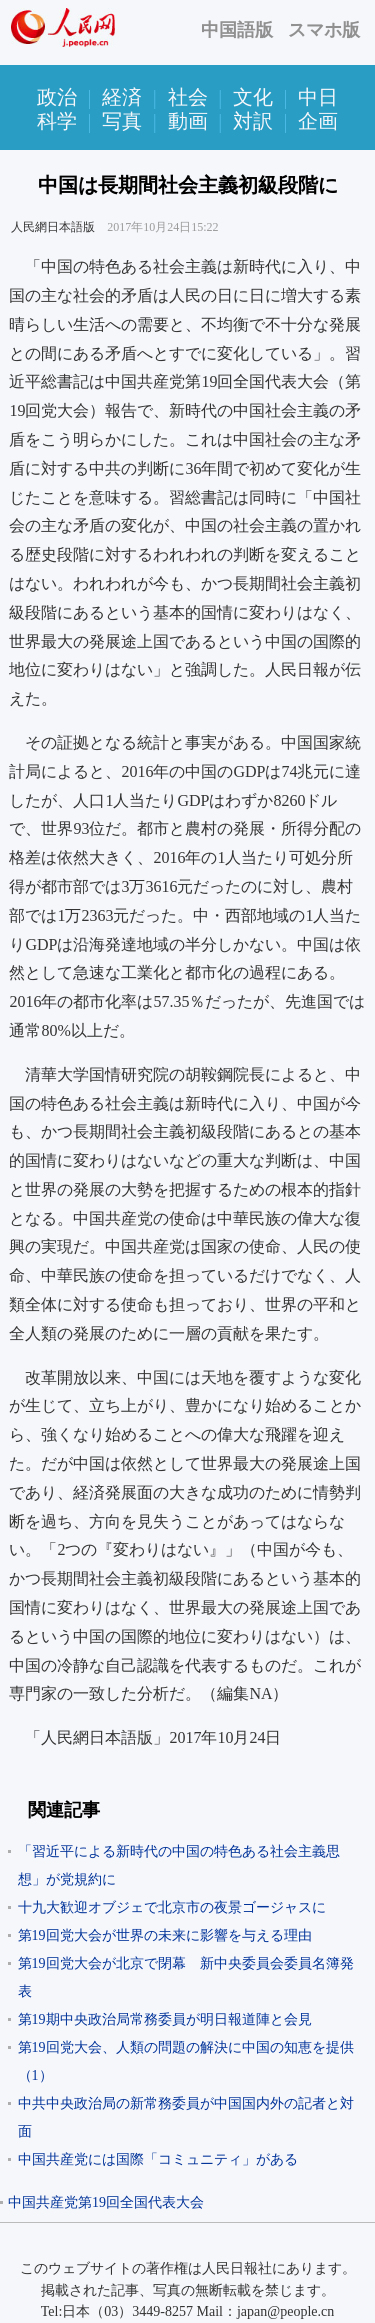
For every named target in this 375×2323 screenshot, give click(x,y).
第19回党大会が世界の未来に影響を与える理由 (165, 1935)
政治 (57, 97)
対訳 (253, 121)
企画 (318, 121)
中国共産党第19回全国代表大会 (106, 2202)
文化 (253, 97)
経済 (122, 97)
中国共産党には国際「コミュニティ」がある (158, 2159)
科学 (57, 121)
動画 (188, 121)
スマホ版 (324, 30)
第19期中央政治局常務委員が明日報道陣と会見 (165, 2019)
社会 (188, 97)
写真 (122, 121)
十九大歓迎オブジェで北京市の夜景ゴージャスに (172, 1907)
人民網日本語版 (53, 227)
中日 (318, 97)
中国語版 (237, 30)
